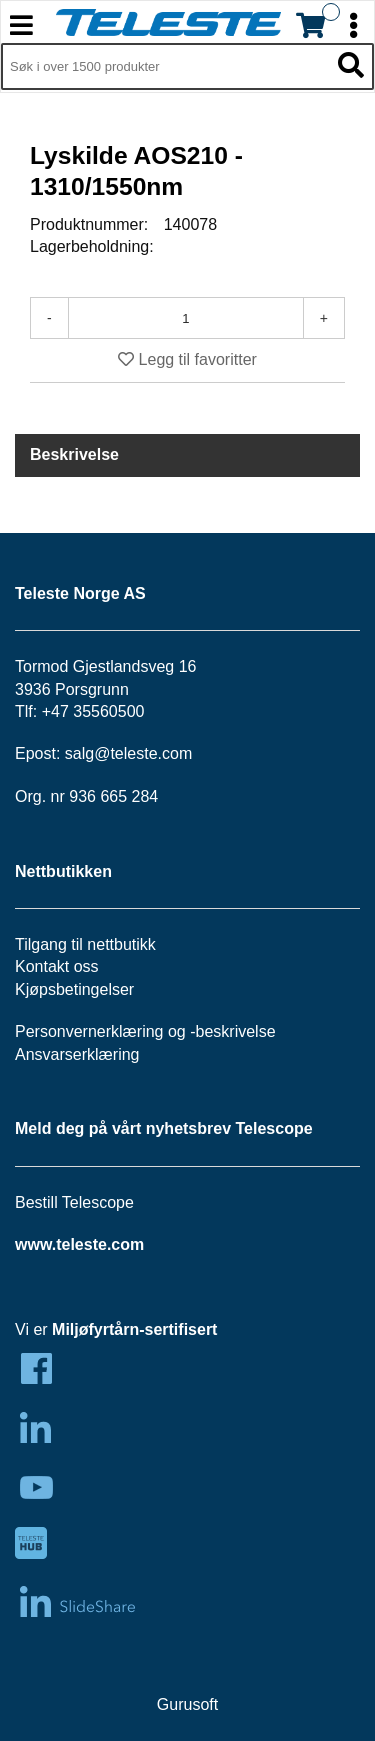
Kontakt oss (57, 966)
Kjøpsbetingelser (74, 989)
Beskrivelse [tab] (74, 454)
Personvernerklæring (89, 1031)
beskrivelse (236, 1031)
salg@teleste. (113, 753)
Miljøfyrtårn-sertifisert (134, 1329)
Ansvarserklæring (77, 1054)
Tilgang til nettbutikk (85, 944)
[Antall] (186, 318)
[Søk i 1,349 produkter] (165, 67)
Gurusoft (187, 1704)
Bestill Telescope (74, 1202)
